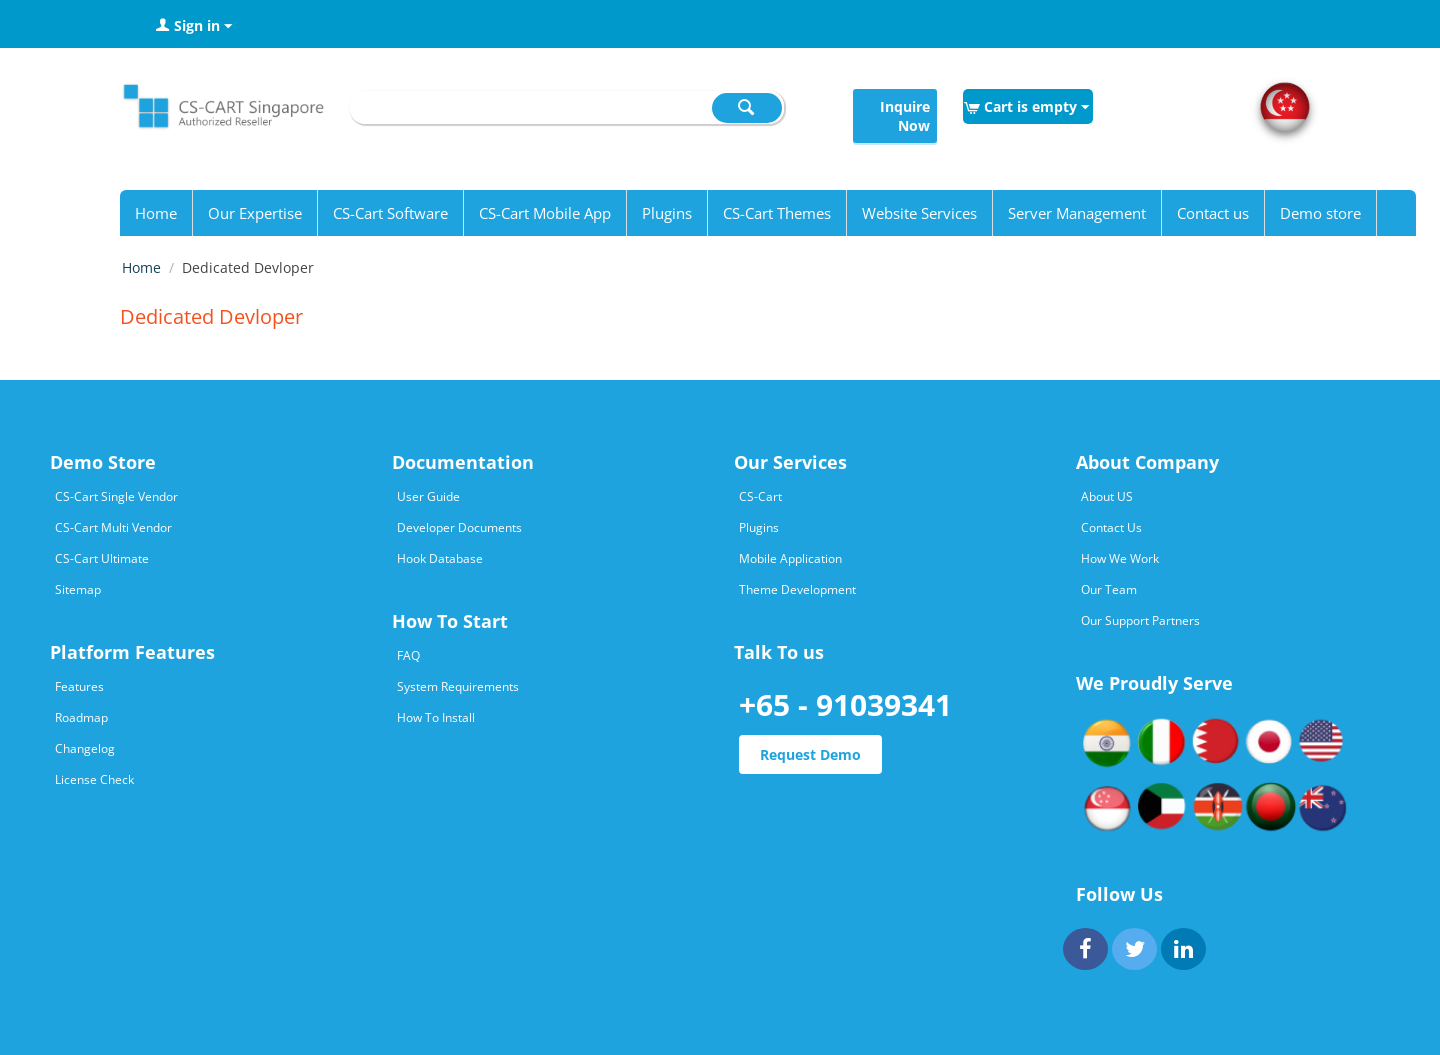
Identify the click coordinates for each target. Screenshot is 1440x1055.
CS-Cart (760, 496)
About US (1107, 496)
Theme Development (797, 589)
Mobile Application (790, 558)
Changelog (85, 748)
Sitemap (78, 589)
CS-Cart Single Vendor (116, 496)
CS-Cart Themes (777, 213)
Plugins (667, 213)
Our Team (1109, 589)
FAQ (408, 655)
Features (79, 686)
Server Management (1077, 213)
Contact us (1213, 213)
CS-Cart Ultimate (102, 558)
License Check (94, 779)
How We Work (1120, 558)
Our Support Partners (1140, 620)
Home (156, 213)
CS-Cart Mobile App (545, 213)
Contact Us (1111, 527)
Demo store (1320, 213)
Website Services (919, 213)
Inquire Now (905, 116)
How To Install (436, 717)
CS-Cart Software (390, 213)
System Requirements (458, 686)
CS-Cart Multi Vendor (113, 527)
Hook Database (440, 558)
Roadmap (81, 717)
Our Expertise (255, 213)
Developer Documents (459, 527)
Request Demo (810, 754)
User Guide (428, 496)
